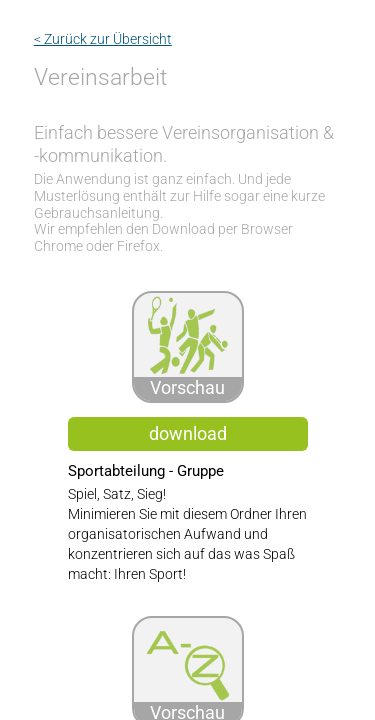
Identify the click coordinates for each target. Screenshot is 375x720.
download (188, 433)
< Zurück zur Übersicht (103, 39)
